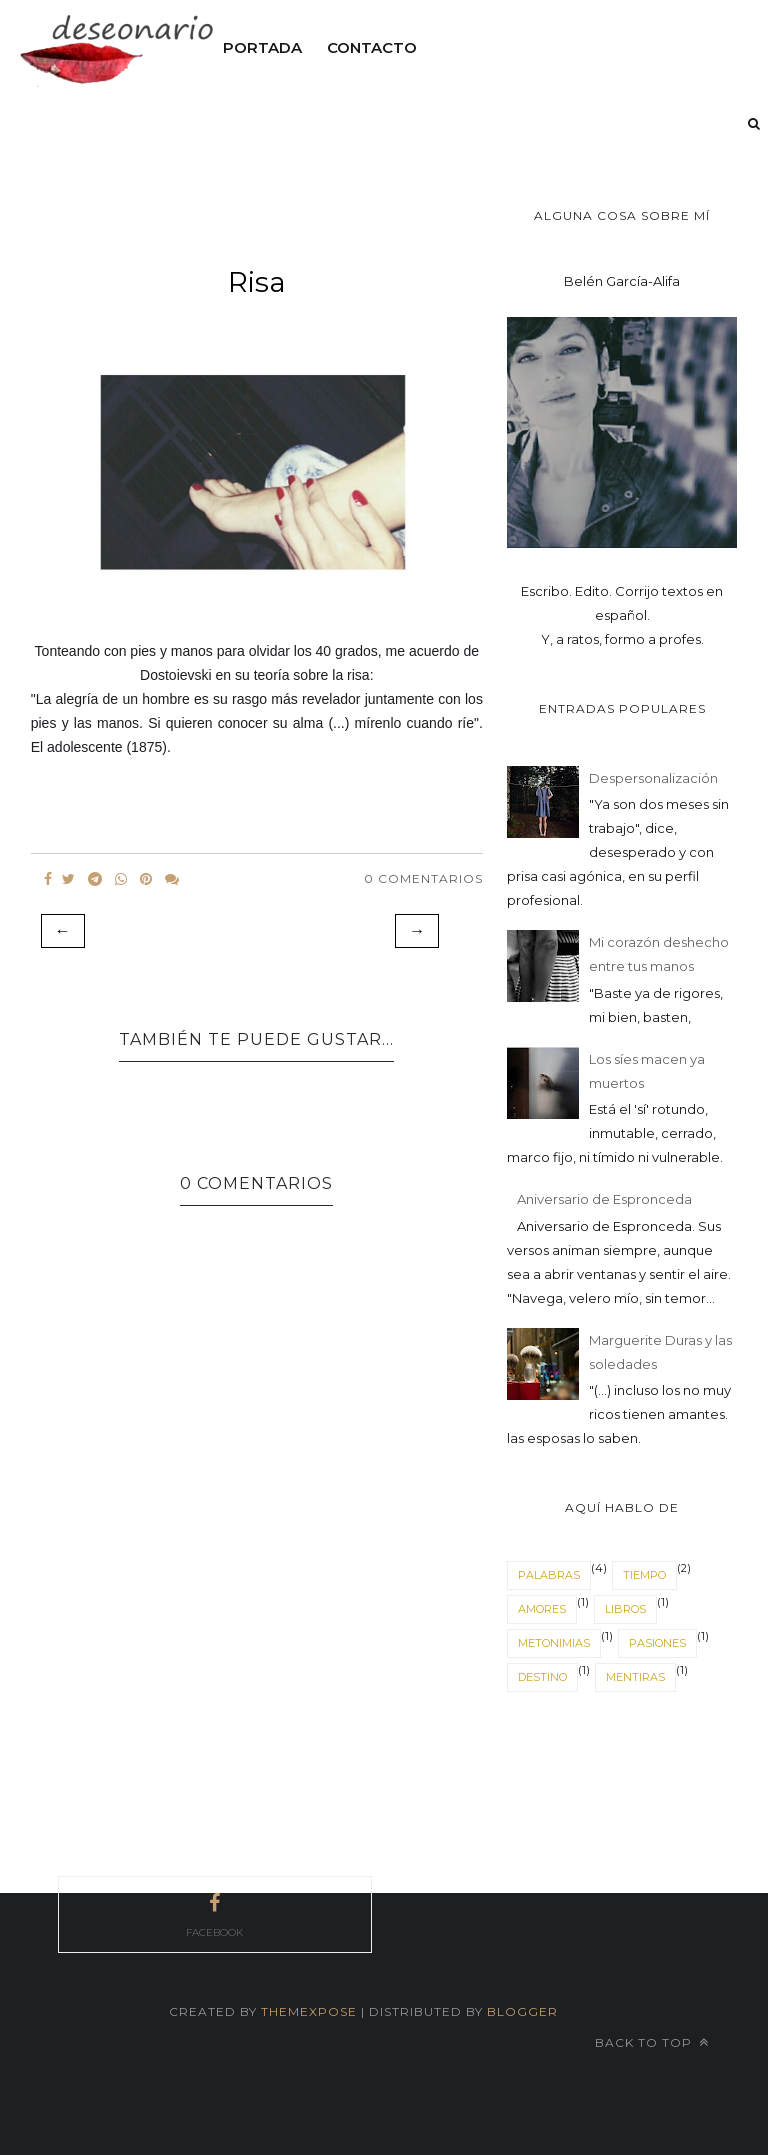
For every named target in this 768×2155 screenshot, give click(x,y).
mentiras (635, 1677)
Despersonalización (653, 778)
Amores (542, 1609)
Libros (625, 1609)
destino (542, 1677)
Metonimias (554, 1643)
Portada (262, 47)
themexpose (309, 2011)
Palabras (549, 1575)
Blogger (522, 2011)
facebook (214, 1913)
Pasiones (657, 1643)
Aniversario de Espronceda (604, 1199)
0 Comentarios (423, 878)
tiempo (644, 1575)
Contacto (372, 47)
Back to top (652, 2042)
